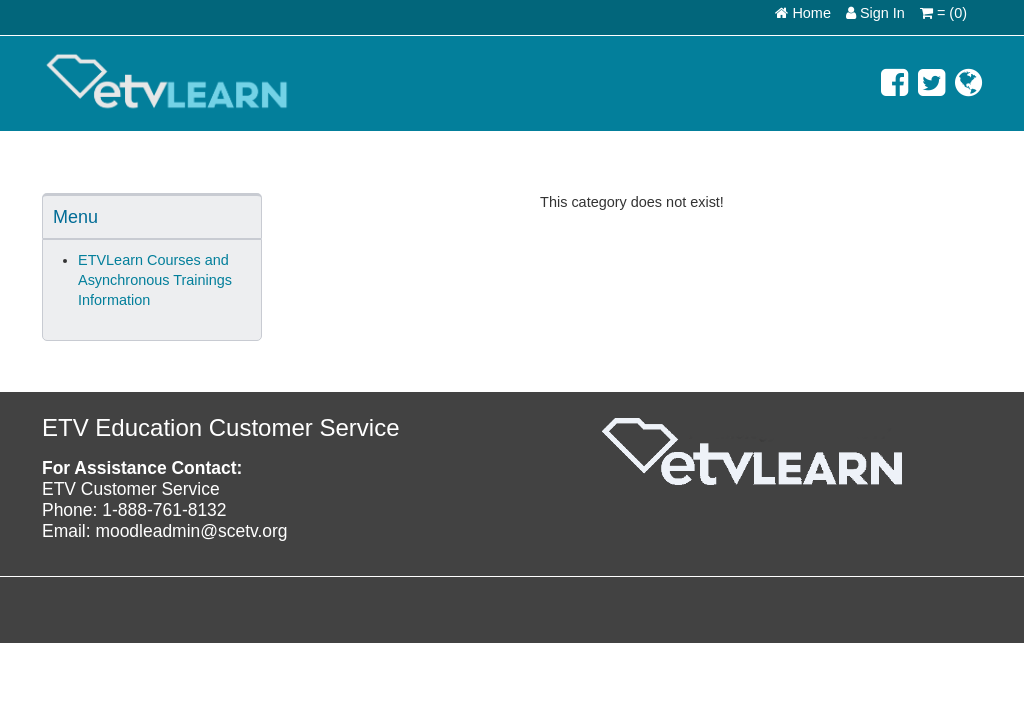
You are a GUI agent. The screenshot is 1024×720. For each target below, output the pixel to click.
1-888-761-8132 (164, 510)
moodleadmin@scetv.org (191, 531)
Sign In (875, 13)
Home (803, 13)
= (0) (943, 13)
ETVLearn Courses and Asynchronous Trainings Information (155, 280)
